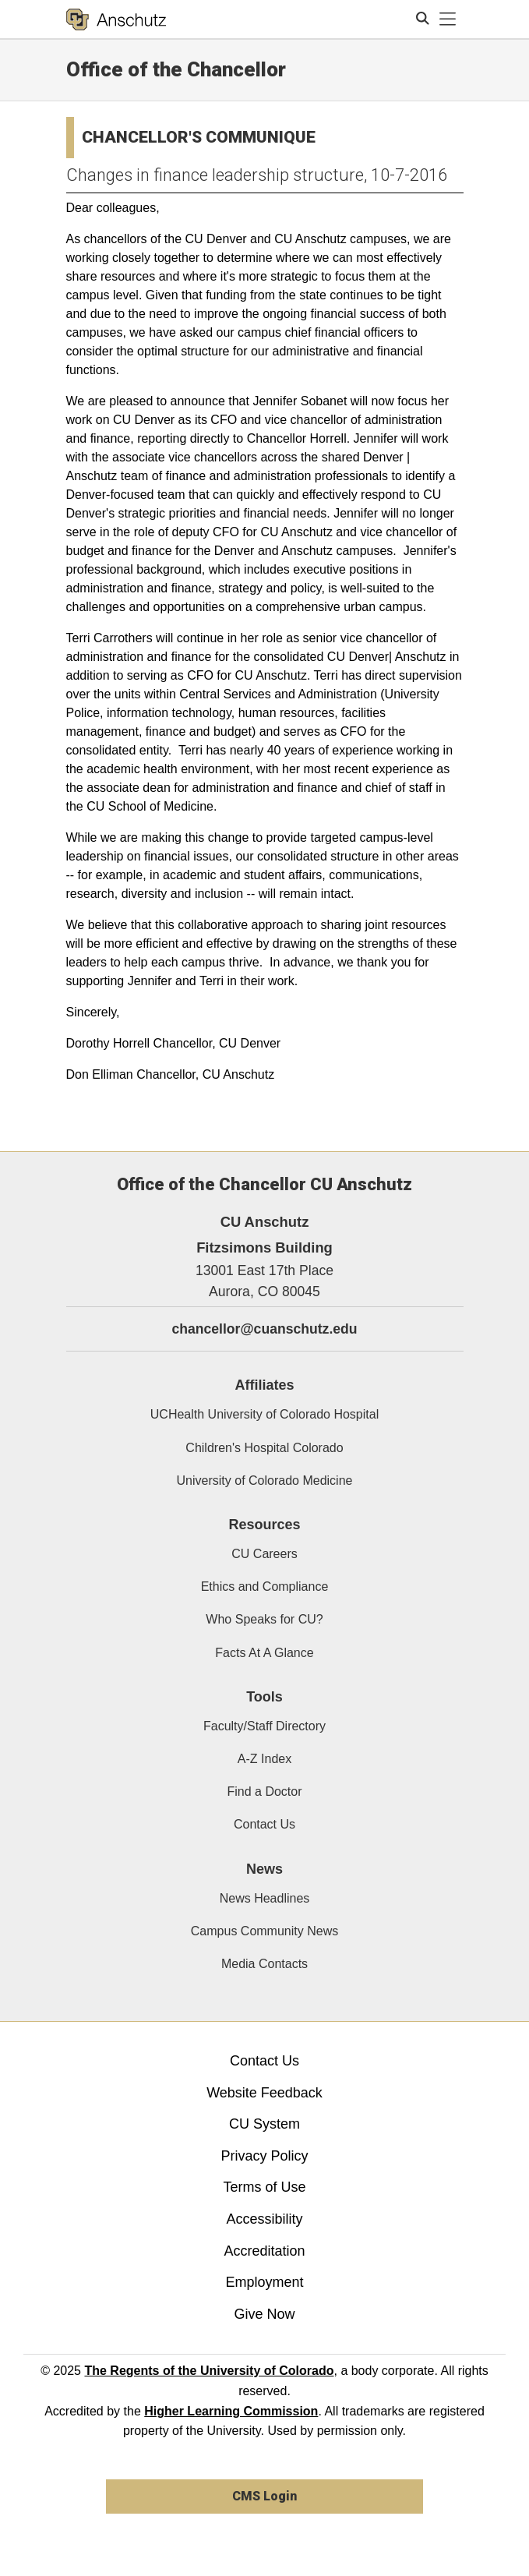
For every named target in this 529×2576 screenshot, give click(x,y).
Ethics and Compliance (265, 1586)
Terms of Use (264, 2187)
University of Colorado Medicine (265, 1480)
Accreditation (264, 2251)
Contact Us (264, 1824)
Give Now (264, 2314)
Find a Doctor (264, 1791)
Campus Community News (264, 1931)
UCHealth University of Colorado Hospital (264, 1414)
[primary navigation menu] (448, 19)
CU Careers (264, 1553)
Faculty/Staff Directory (264, 1726)
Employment (264, 2282)
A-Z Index (264, 1758)
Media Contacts (264, 1963)
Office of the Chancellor (176, 69)
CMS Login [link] (264, 2496)
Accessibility (264, 2219)
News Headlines (265, 1898)
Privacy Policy (264, 2156)
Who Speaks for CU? (264, 1619)
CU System (264, 2124)
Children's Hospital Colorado (264, 1447)
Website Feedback (264, 2093)
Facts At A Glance (264, 1652)
